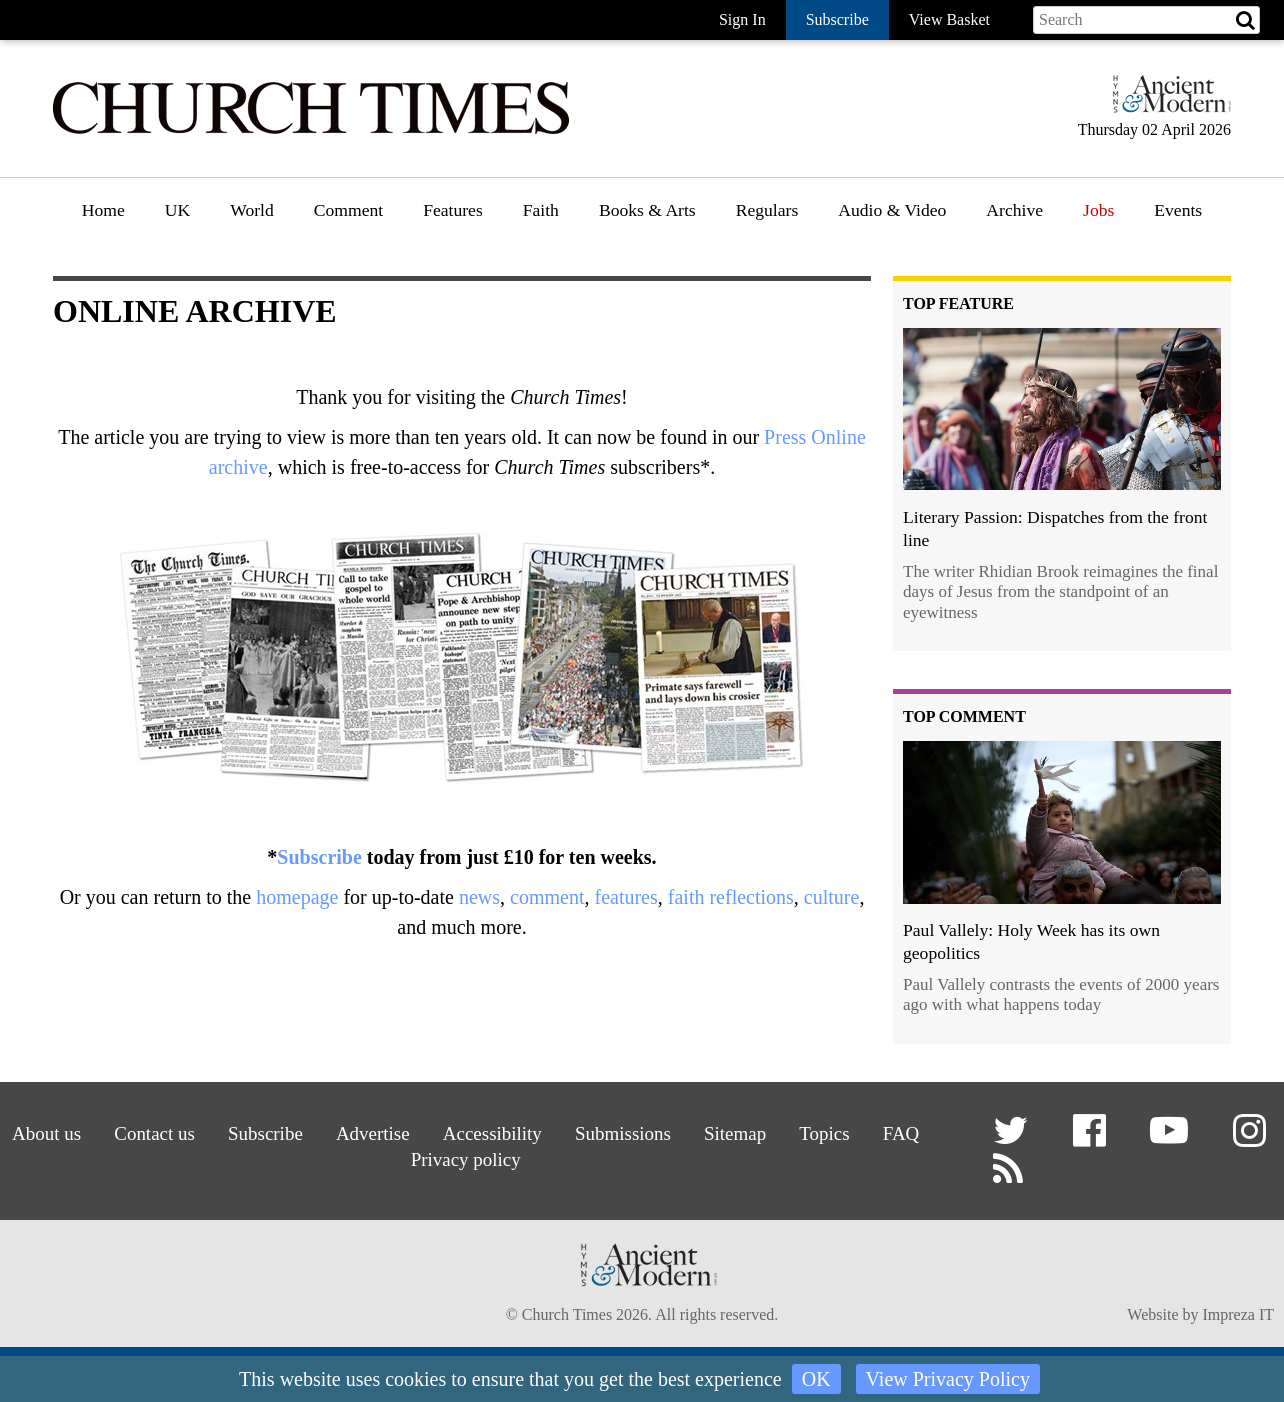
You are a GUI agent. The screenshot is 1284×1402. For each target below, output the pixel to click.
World (252, 210)
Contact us (146, 1133)
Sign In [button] (742, 19)
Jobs (1098, 210)
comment (547, 897)
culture (832, 897)
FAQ (910, 1133)
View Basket (949, 19)
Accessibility (492, 1133)
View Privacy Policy (948, 1379)
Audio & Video (892, 210)
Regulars (767, 210)
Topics (831, 1133)
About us (36, 1133)
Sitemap (740, 1133)
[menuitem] (103, 217)
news (479, 897)
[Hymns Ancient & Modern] (1166, 102)
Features (453, 210)
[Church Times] (311, 131)
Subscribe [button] (837, 19)
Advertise (369, 1133)
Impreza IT (1238, 1316)
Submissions (625, 1133)
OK (816, 1379)
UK (177, 210)
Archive (1014, 210)
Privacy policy (464, 1158)
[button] (1013, 1138)
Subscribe (319, 857)
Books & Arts (647, 210)
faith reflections (731, 897)
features (625, 897)
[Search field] (1146, 20)
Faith (541, 210)
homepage (297, 897)
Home (103, 210)
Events (1178, 210)
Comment (348, 210)
